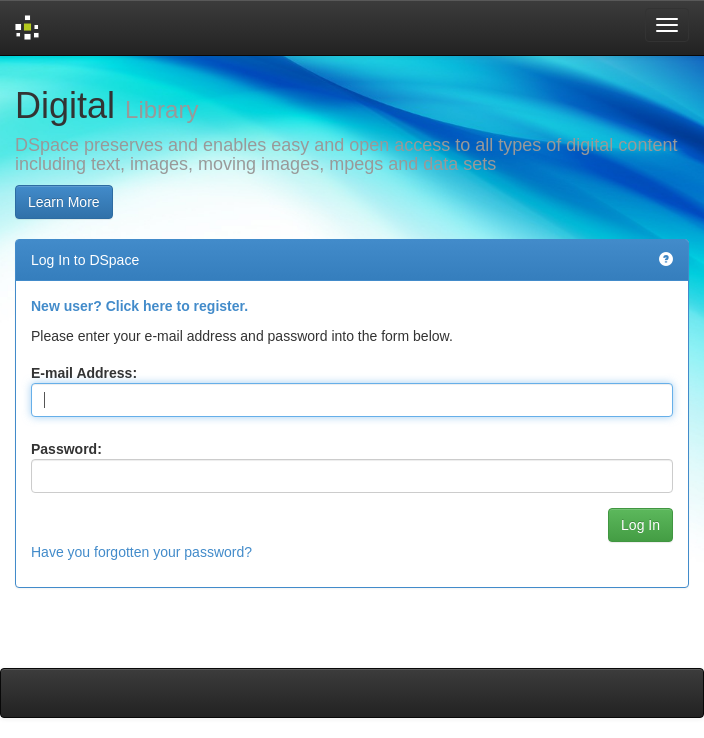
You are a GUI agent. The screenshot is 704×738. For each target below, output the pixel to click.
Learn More (64, 202)
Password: (66, 449)
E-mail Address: (84, 373)
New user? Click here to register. (139, 306)
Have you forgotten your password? (141, 552)
